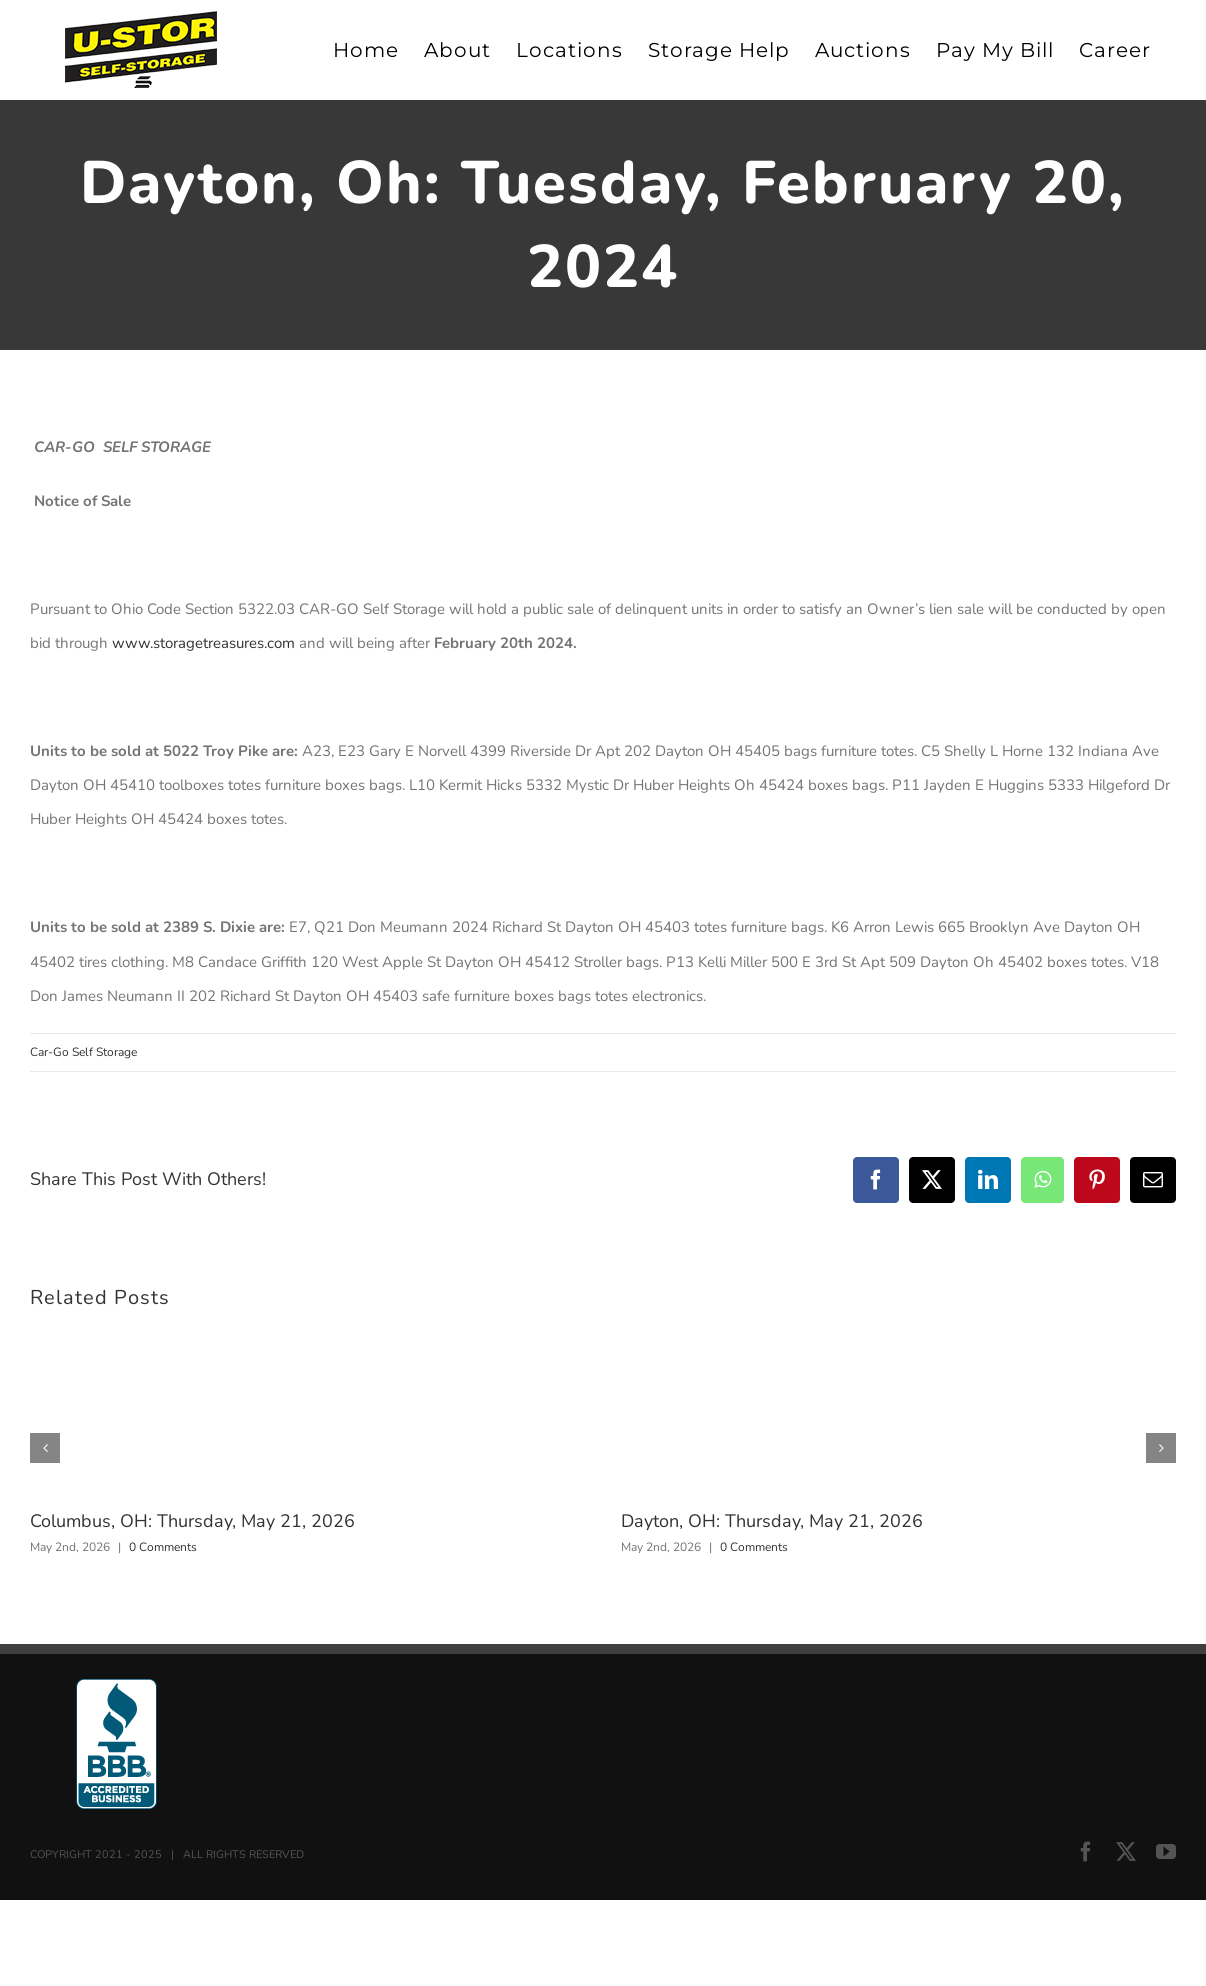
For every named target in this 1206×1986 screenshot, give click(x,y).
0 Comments (163, 1547)
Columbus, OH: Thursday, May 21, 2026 (192, 1521)
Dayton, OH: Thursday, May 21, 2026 (772, 1521)
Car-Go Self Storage (83, 1052)
